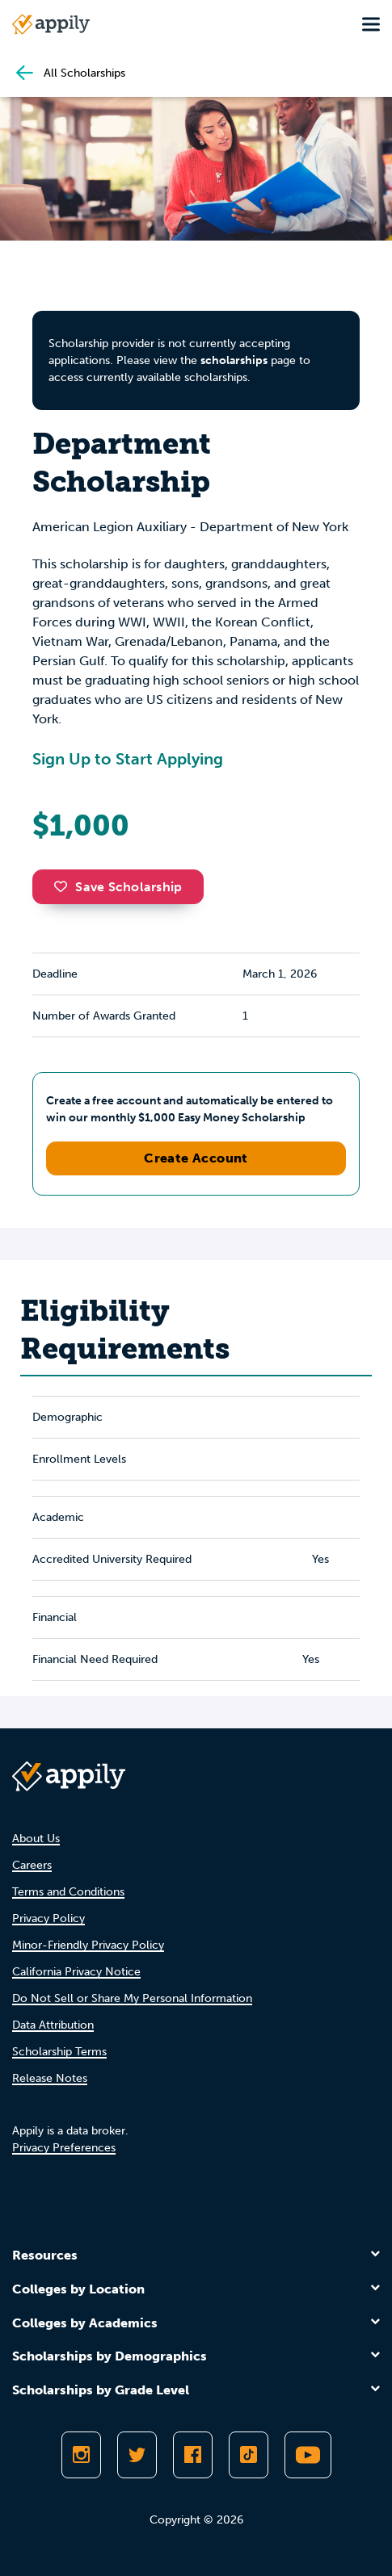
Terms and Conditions (68, 1892)
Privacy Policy (48, 1918)
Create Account (196, 1158)
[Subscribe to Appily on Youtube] (308, 2454)
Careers (32, 1865)
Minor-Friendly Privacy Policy (88, 1945)
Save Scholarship (118, 886)
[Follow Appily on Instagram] (81, 2454)
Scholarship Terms (59, 2052)
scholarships (234, 360)
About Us (36, 1838)
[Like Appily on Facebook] (193, 2454)
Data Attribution (53, 2025)
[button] (64, 886)
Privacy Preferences (64, 2148)
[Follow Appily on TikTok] (248, 2454)
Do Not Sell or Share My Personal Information (132, 1998)
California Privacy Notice (76, 1972)
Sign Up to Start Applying (127, 759)
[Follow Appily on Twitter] (137, 2454)
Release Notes (49, 2078)
